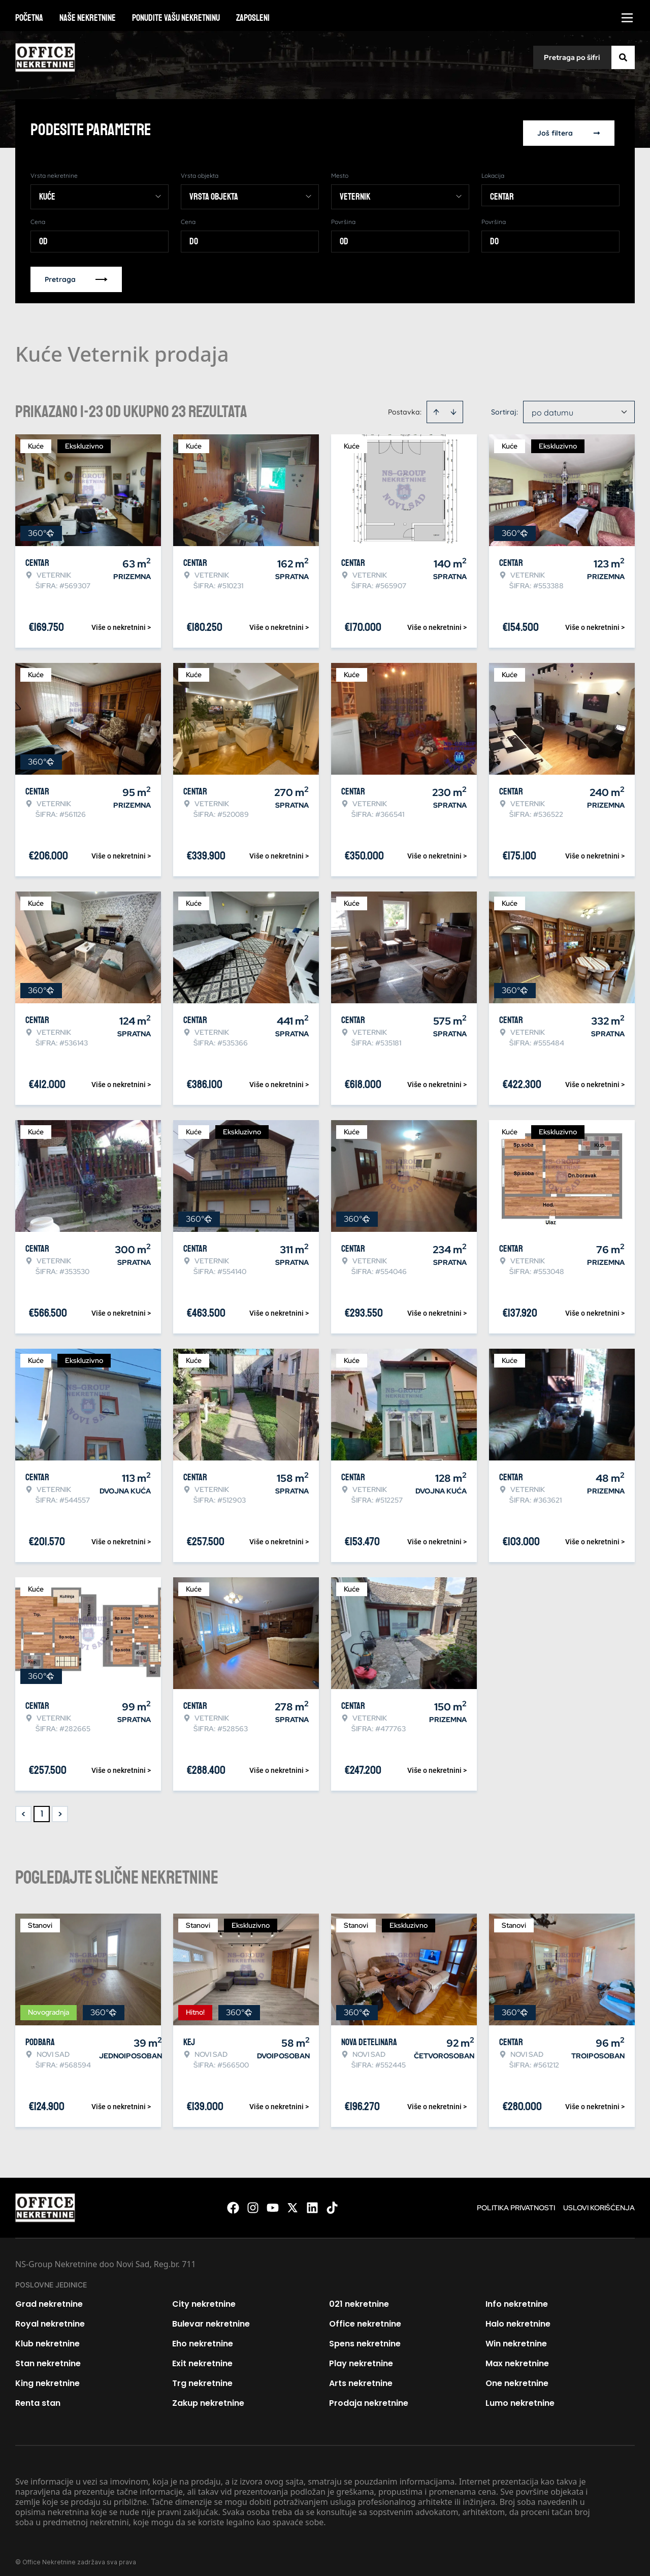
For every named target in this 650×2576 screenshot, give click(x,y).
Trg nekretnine (202, 2377)
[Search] (623, 57)
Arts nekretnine (361, 2377)
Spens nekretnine (365, 2337)
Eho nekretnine (202, 2337)
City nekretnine (204, 2298)
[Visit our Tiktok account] (332, 2202)
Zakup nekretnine (208, 2397)
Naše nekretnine (87, 17)
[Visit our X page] (292, 2202)
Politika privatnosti (516, 2201)
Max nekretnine (517, 2357)
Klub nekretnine (47, 2337)
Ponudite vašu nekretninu (176, 17)
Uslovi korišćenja (599, 2201)
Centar (502, 190)
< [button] (23, 1808)
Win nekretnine (516, 2337)
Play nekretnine (361, 2357)
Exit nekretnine (202, 2357)
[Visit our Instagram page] (253, 2202)
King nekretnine (47, 2377)
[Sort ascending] (436, 406)
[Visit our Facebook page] (233, 2202)
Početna (29, 17)
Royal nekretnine (50, 2318)
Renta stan (37, 2397)
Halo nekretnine (517, 2318)
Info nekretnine (516, 2298)
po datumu (552, 406)
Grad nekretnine (49, 2298)
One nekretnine (516, 2377)
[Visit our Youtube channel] (273, 2202)
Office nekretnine (365, 2318)
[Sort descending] (453, 406)
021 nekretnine (359, 2298)
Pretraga (76, 273)
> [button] (60, 1808)
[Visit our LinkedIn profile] (312, 2202)
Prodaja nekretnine (368, 2397)
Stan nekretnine (48, 2357)
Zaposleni (253, 17)
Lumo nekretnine (520, 2397)
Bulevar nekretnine (211, 2318)
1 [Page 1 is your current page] (42, 1808)
